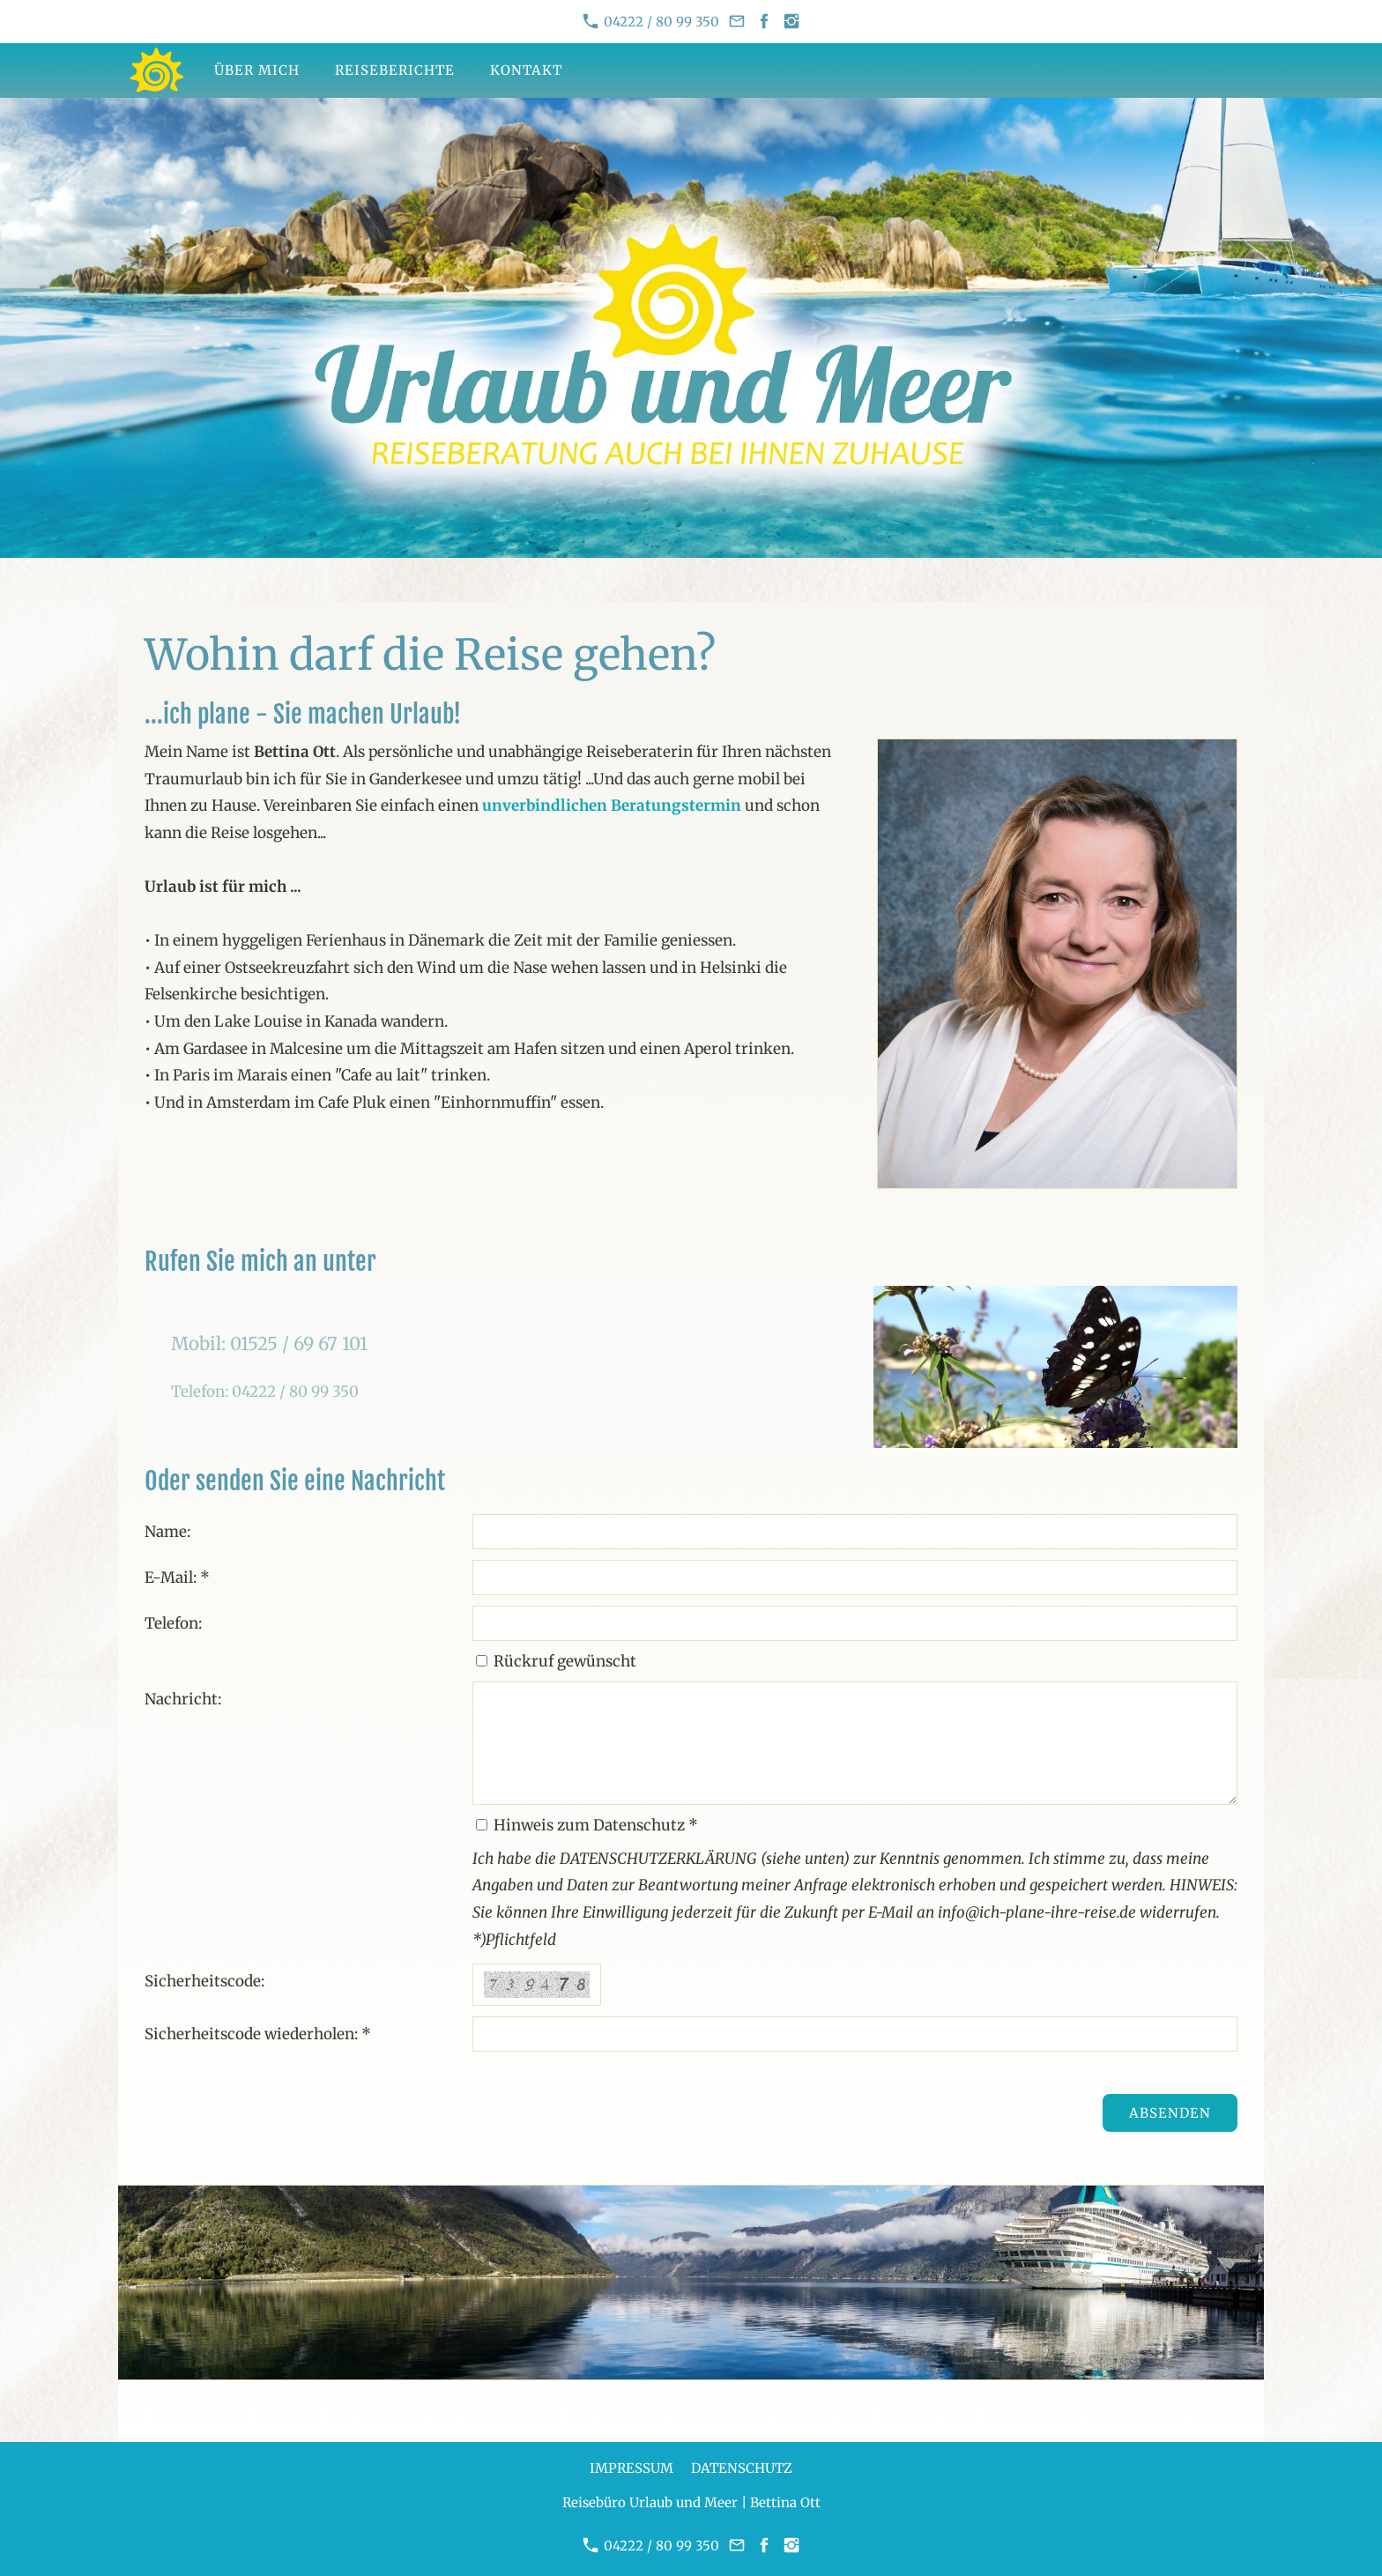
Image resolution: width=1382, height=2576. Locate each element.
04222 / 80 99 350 (651, 21)
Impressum (631, 2468)
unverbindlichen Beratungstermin (611, 805)
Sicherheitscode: (204, 1981)
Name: (167, 1531)
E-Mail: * (177, 1577)
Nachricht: (183, 1699)
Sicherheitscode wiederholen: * (258, 2034)
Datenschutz (741, 2468)
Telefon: (173, 1623)
